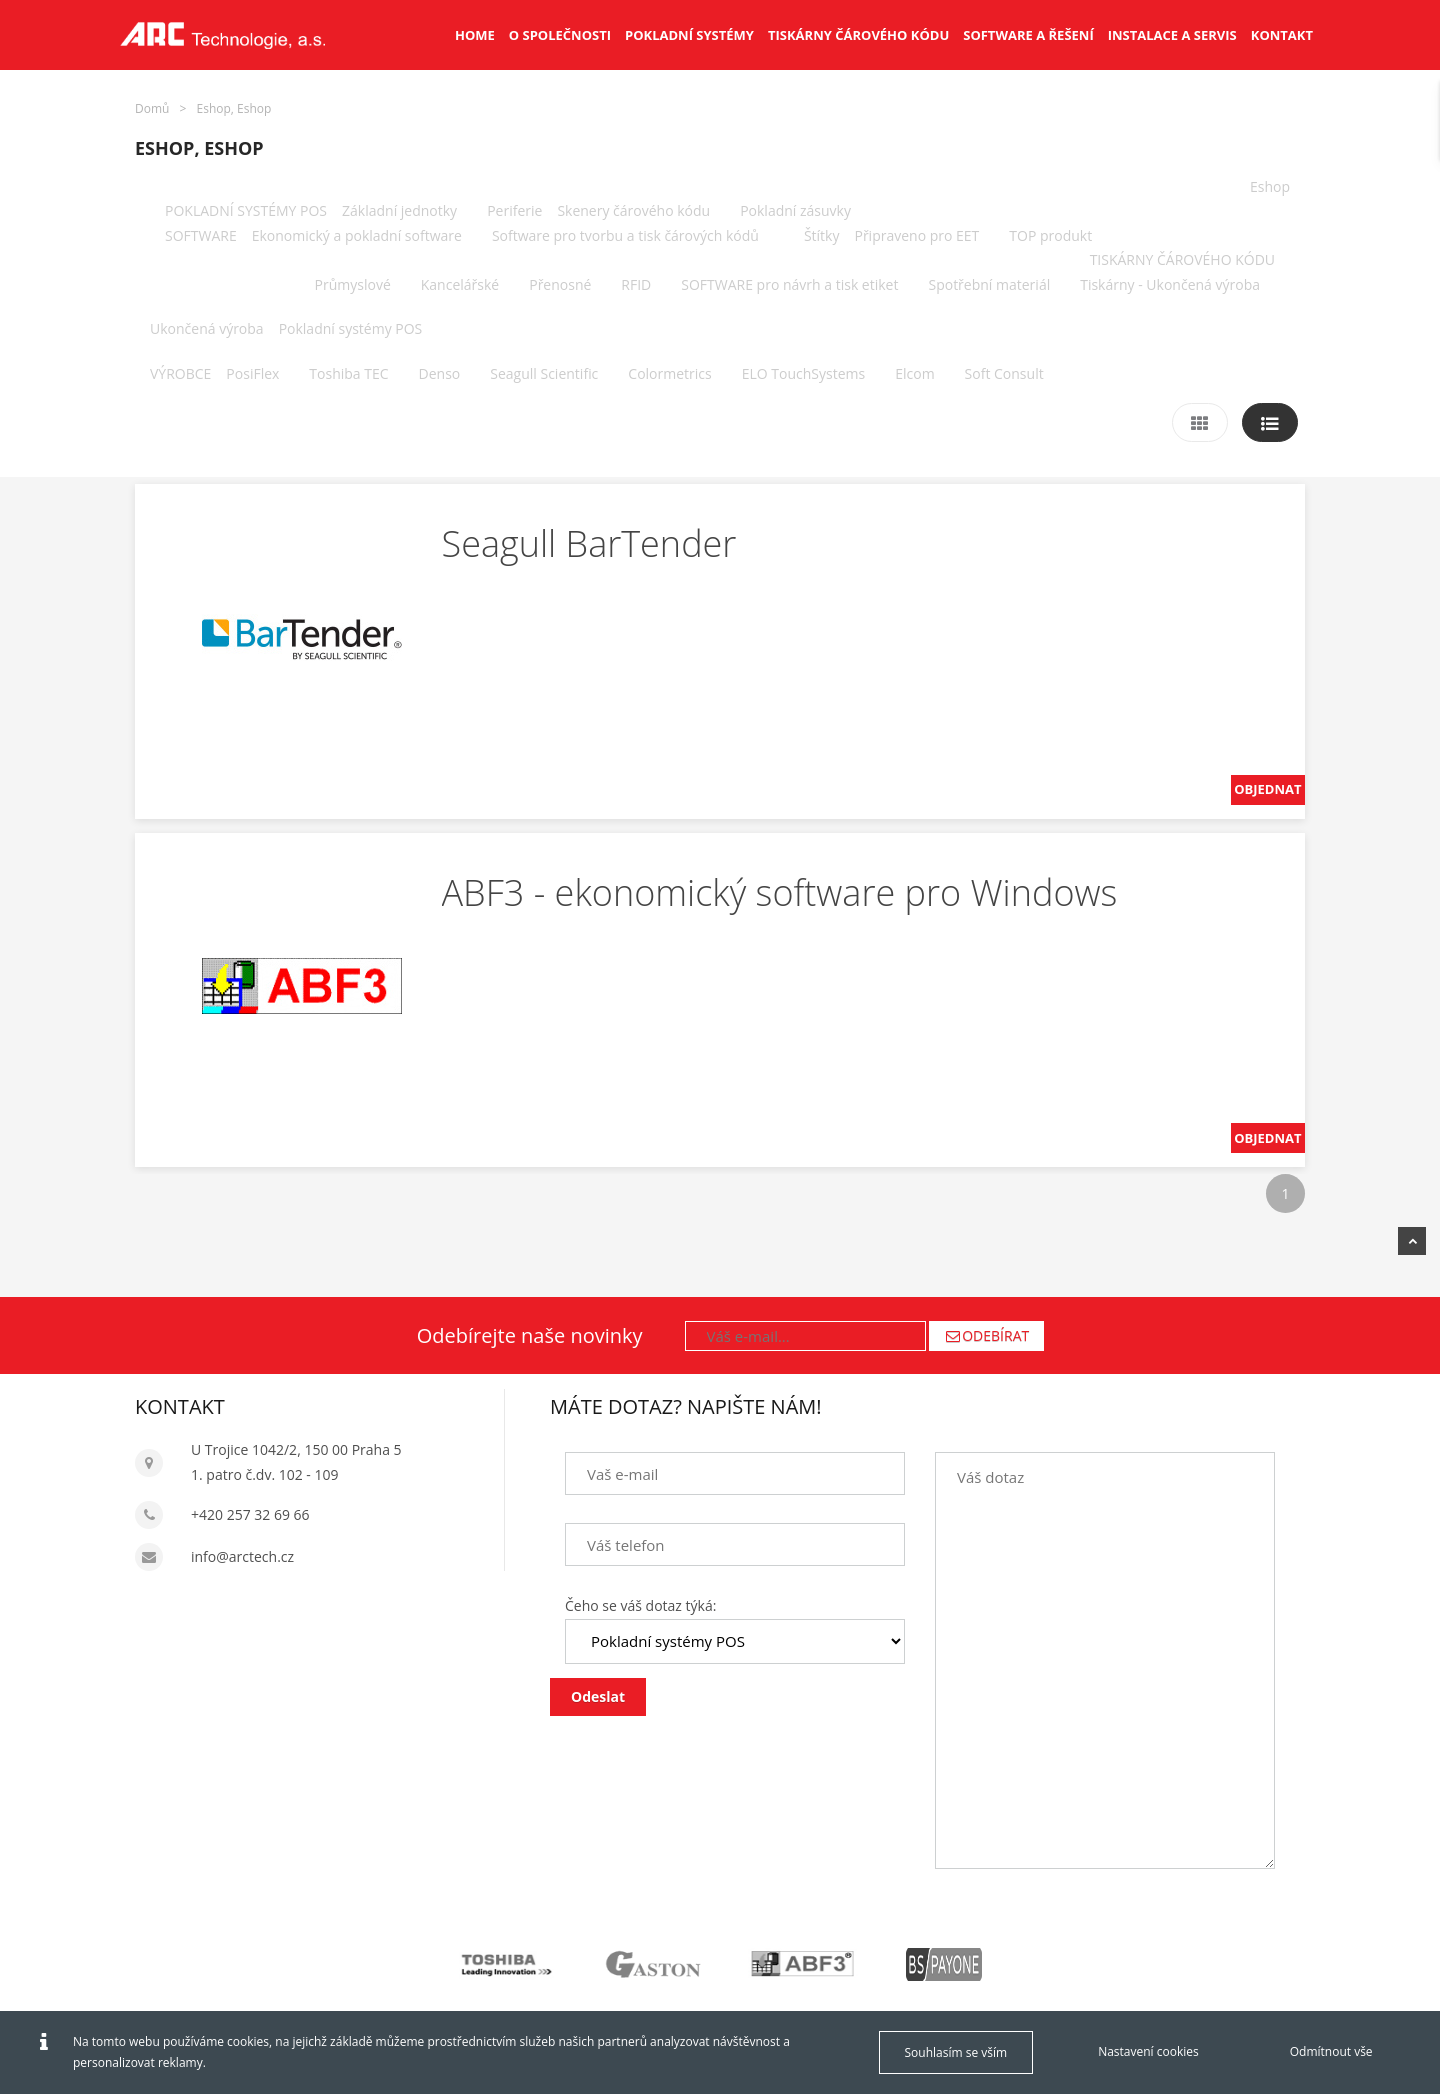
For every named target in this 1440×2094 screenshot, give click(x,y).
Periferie (514, 210)
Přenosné (560, 284)
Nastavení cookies (1148, 2051)
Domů (152, 108)
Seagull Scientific (544, 373)
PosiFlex (252, 373)
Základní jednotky (399, 210)
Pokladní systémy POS (351, 328)
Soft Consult (1004, 373)
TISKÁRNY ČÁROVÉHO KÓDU (1182, 259)
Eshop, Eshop (234, 108)
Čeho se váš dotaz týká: (640, 1605)
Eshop (1270, 186)
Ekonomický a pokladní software (357, 235)
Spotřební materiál (989, 284)
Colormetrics (669, 373)
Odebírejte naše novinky (530, 1335)
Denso (440, 373)
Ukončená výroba (207, 328)
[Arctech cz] (222, 35)
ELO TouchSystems (803, 373)
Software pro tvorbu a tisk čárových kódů (625, 235)
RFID (636, 284)
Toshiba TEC (348, 373)
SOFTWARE (201, 235)
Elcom (914, 373)
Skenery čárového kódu (633, 210)
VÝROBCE (180, 373)
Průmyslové (353, 284)
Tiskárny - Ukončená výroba (1170, 284)
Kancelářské (460, 284)
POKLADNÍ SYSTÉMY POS (246, 210)
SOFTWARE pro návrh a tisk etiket (789, 284)
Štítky (822, 235)
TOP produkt (1050, 235)
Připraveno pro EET (916, 235)
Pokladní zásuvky (795, 210)
